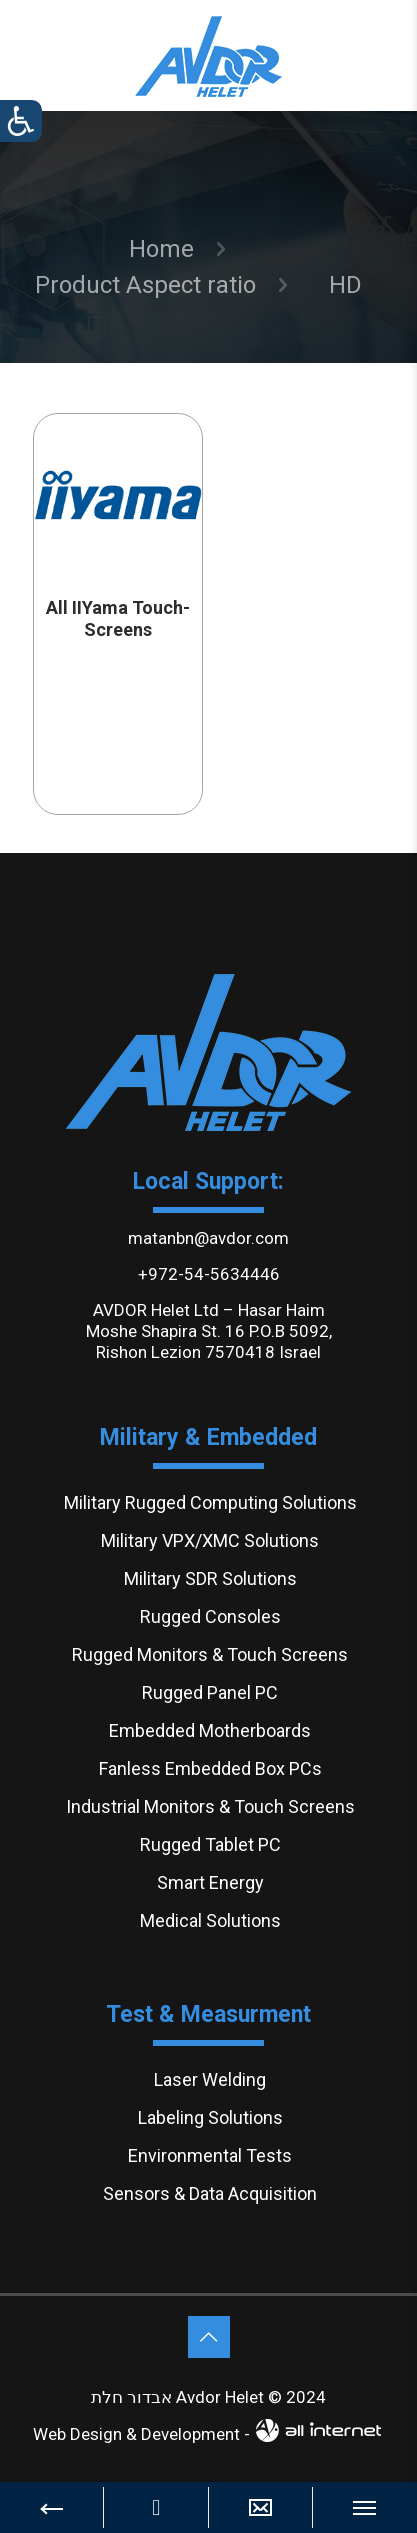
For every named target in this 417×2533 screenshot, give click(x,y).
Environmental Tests (210, 2155)
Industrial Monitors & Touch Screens (210, 1806)
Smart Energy (210, 1882)
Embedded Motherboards (210, 1730)
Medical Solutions (210, 1920)
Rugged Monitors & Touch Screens (210, 1654)
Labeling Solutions (210, 2117)
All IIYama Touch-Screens (118, 618)
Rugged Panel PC (210, 1692)
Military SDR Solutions (210, 1578)
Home (161, 249)
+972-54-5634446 (209, 1274)
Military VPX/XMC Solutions (210, 1540)
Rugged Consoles (210, 1616)
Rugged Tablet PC (210, 1844)
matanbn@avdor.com (208, 1238)
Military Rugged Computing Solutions (210, 1502)
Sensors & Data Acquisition (210, 2193)
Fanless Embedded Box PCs (210, 1768)
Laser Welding (210, 2079)
